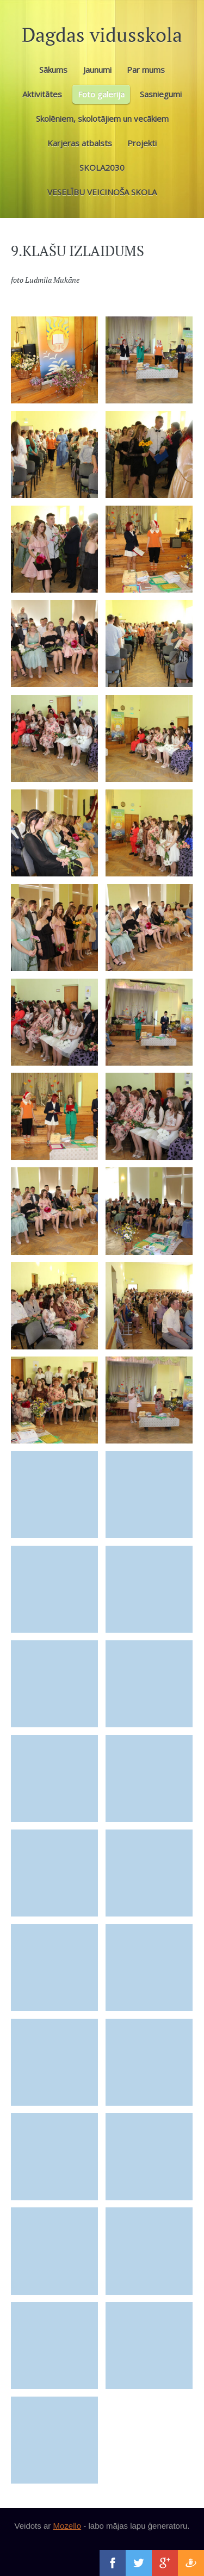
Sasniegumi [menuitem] (161, 94)
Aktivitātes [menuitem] (42, 94)
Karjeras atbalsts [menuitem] (79, 143)
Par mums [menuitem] (146, 69)
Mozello (67, 2525)
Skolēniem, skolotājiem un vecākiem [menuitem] (102, 118)
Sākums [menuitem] (53, 69)
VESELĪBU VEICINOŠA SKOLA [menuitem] (102, 191)
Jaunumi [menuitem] (97, 69)
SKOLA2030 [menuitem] (102, 167)
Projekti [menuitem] (142, 143)
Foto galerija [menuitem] (101, 94)
